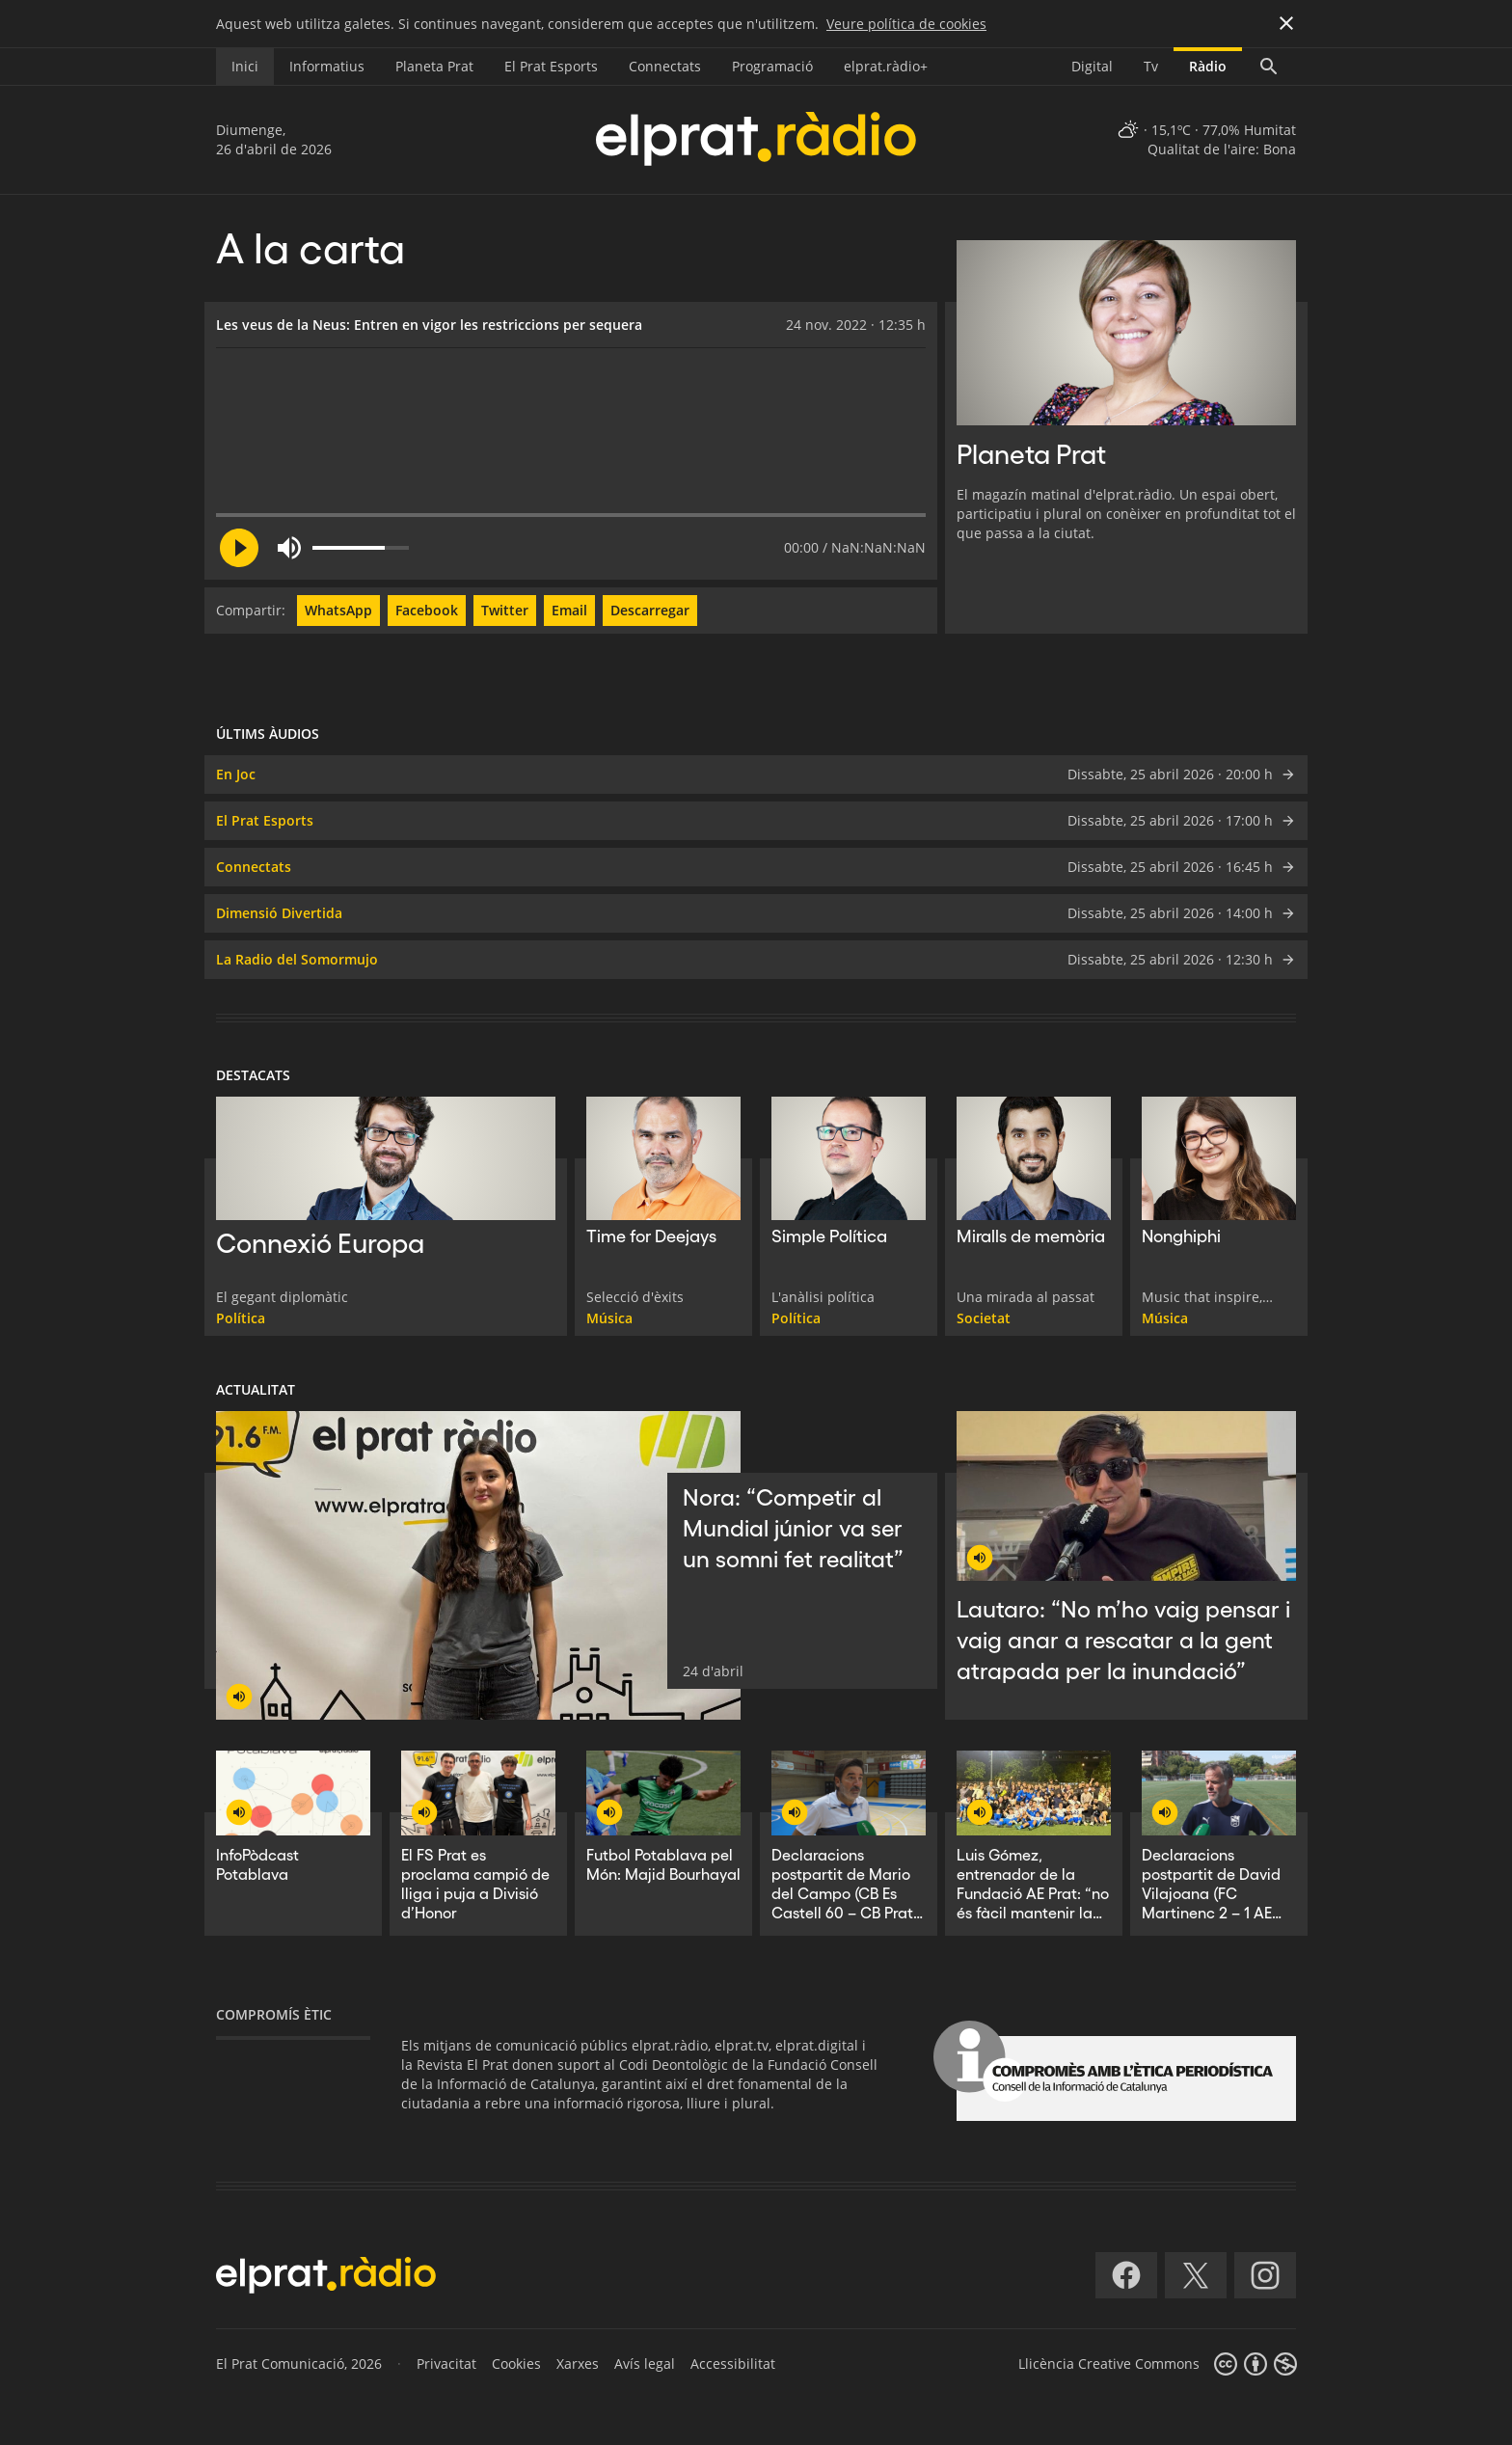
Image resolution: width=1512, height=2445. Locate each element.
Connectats (665, 66)
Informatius (326, 66)
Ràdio (1208, 66)
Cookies (516, 2363)
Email (569, 610)
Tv (1151, 66)
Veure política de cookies (906, 23)
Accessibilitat (732, 2363)
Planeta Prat (434, 66)
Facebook (426, 610)
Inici (244, 66)
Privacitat (446, 2363)
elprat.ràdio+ (886, 66)
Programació (772, 66)
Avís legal (644, 2363)
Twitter (504, 610)
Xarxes (577, 2363)
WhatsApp (338, 610)
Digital (1092, 66)
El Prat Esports (551, 66)
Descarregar (649, 610)
